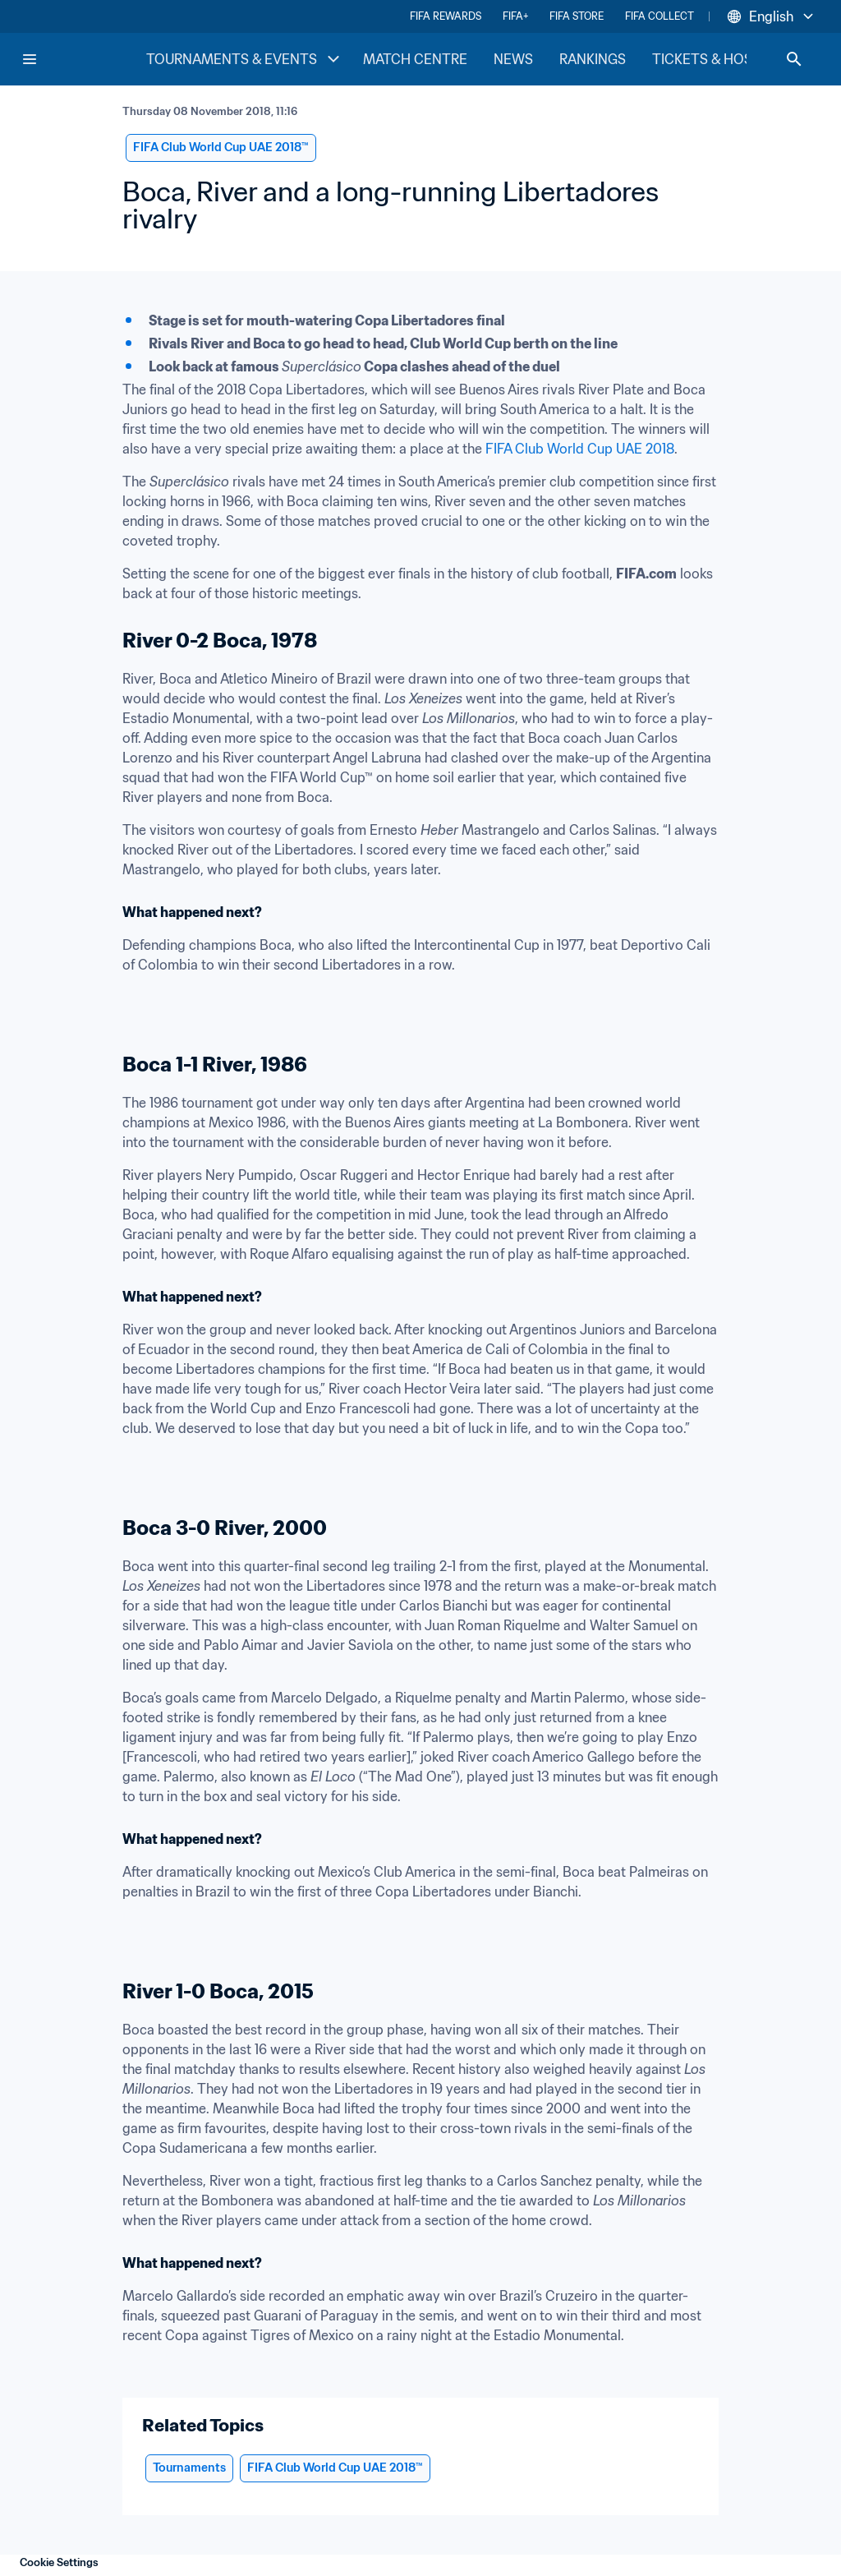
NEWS (513, 59)
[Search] (794, 59)
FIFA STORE (576, 16)
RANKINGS (592, 59)
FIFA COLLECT (659, 16)
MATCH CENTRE (415, 59)
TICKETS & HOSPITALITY (730, 59)
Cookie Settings (59, 2562)
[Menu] (29, 59)
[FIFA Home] (83, 59)
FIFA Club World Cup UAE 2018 (579, 448)
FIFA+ (515, 16)
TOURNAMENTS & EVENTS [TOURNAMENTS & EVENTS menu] (244, 59)
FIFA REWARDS (445, 16)
